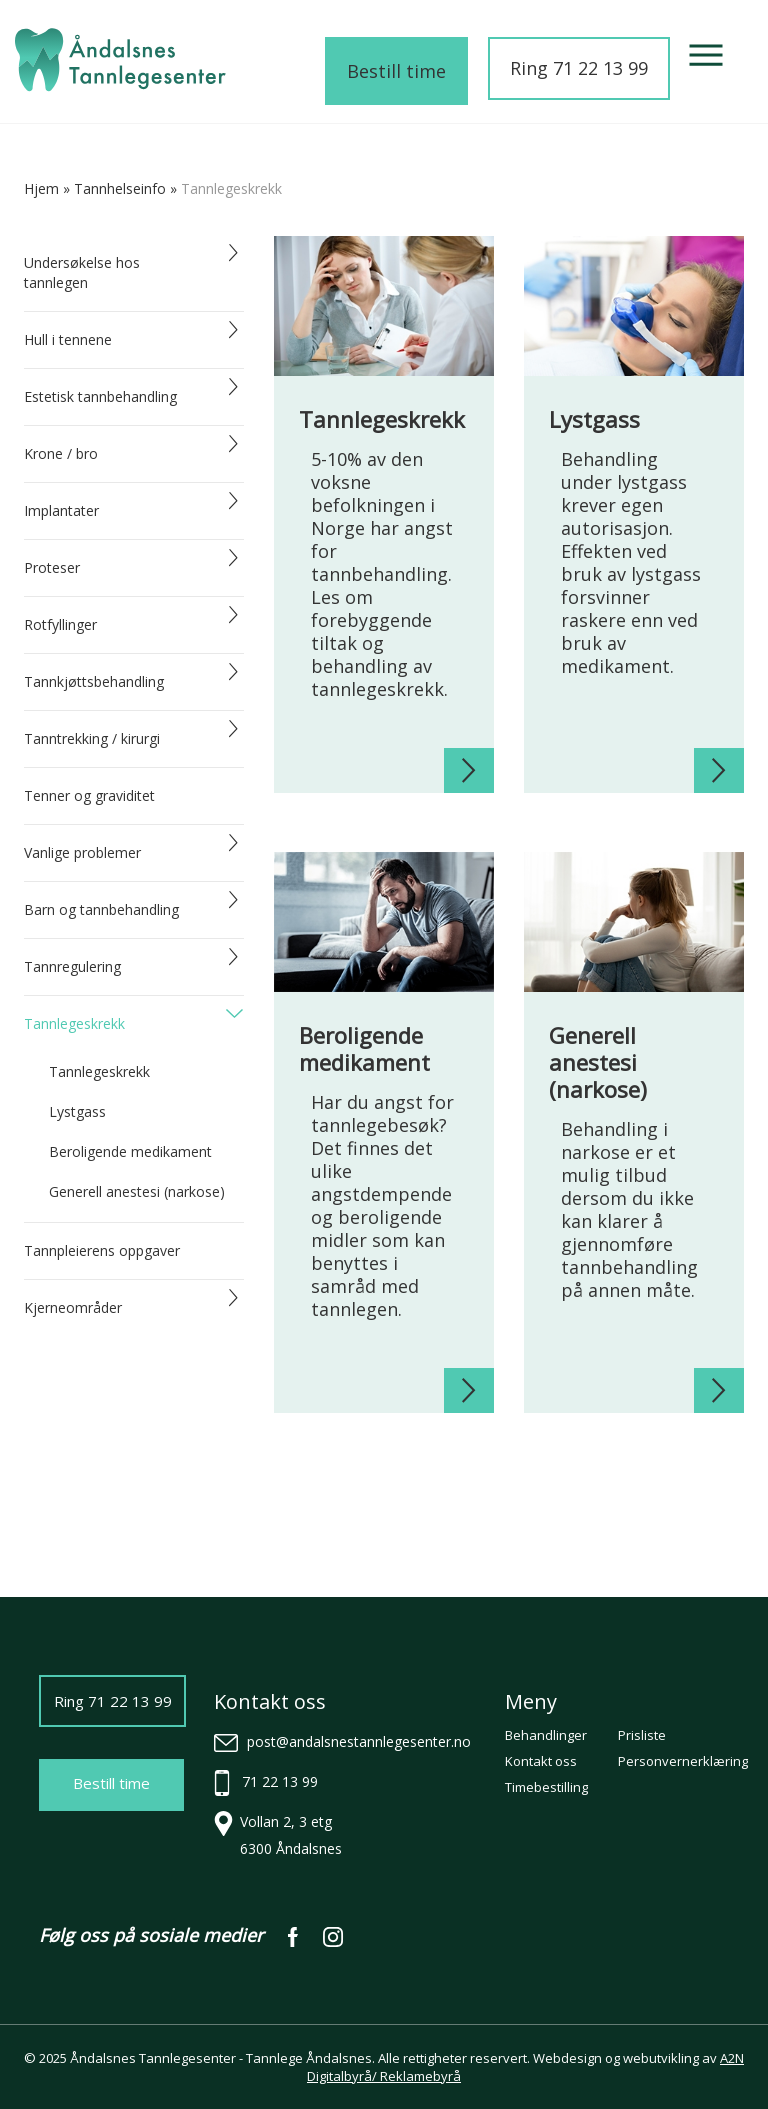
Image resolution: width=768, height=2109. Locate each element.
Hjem (41, 188)
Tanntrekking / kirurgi (92, 738)
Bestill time (396, 71)
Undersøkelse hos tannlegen (82, 272)
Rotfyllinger (60, 624)
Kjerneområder (73, 1307)
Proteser (52, 567)
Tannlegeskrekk (74, 1023)
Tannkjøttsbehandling (94, 681)
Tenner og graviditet (89, 795)
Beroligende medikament (130, 1151)
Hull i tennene (68, 339)
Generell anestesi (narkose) (137, 1191)
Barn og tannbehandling (101, 909)
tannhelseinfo (120, 188)
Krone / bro (61, 453)
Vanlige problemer (82, 852)
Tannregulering (72, 966)
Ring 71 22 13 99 (579, 68)
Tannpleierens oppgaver (102, 1250)
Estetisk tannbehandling (100, 396)
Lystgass (77, 1111)
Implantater (61, 510)
